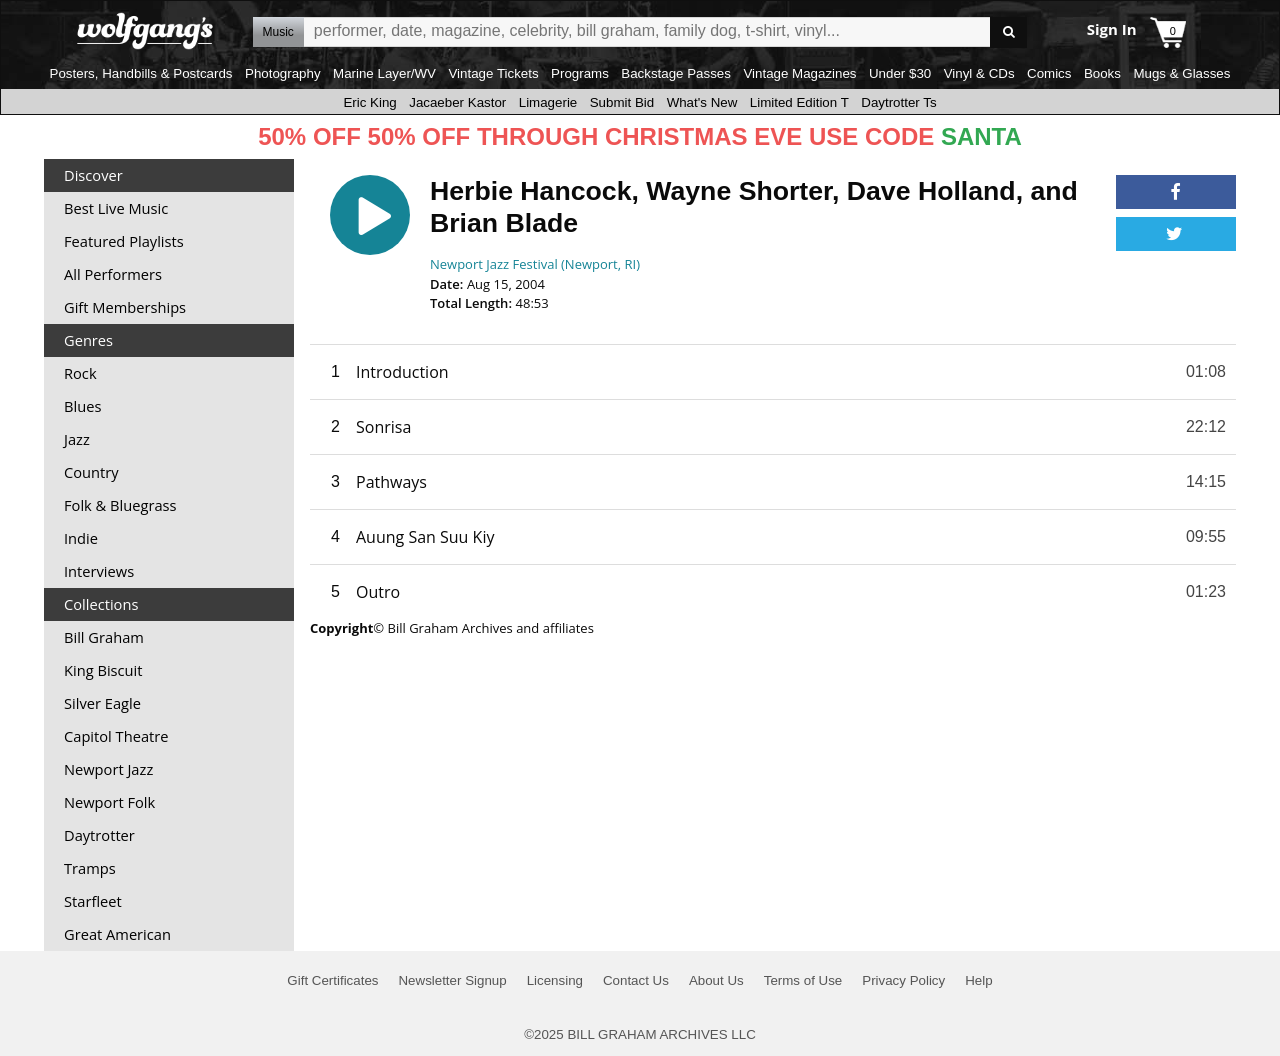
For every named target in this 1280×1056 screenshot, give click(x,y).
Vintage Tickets (493, 73)
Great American (117, 934)
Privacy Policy (903, 980)
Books (1102, 73)
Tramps (90, 868)
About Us (716, 980)
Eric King (369, 102)
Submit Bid (622, 102)
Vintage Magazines (799, 73)
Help (978, 980)
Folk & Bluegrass (120, 505)
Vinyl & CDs (979, 73)
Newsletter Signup (452, 980)
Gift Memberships (125, 307)
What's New (702, 102)
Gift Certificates (332, 980)
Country (91, 472)
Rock (80, 373)
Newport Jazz (108, 769)
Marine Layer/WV (384, 73)
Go (1008, 32)
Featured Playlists (124, 241)
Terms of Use (803, 980)
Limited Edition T (799, 102)
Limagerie (548, 102)
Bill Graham (104, 637)
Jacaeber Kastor (457, 102)
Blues (82, 406)
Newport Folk (109, 802)
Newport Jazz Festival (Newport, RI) (535, 264)
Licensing (555, 980)
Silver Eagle (102, 703)
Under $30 (900, 73)
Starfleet (93, 901)
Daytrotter (99, 835)
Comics (1049, 73)
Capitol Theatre (116, 736)
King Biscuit (103, 670)
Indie (81, 538)
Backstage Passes (676, 73)
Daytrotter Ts (898, 102)
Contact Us (636, 980)
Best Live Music (116, 208)
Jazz (77, 439)
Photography (283, 73)
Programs (580, 73)
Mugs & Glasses (1181, 73)
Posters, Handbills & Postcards (141, 73)
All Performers (113, 274)
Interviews (99, 571)
